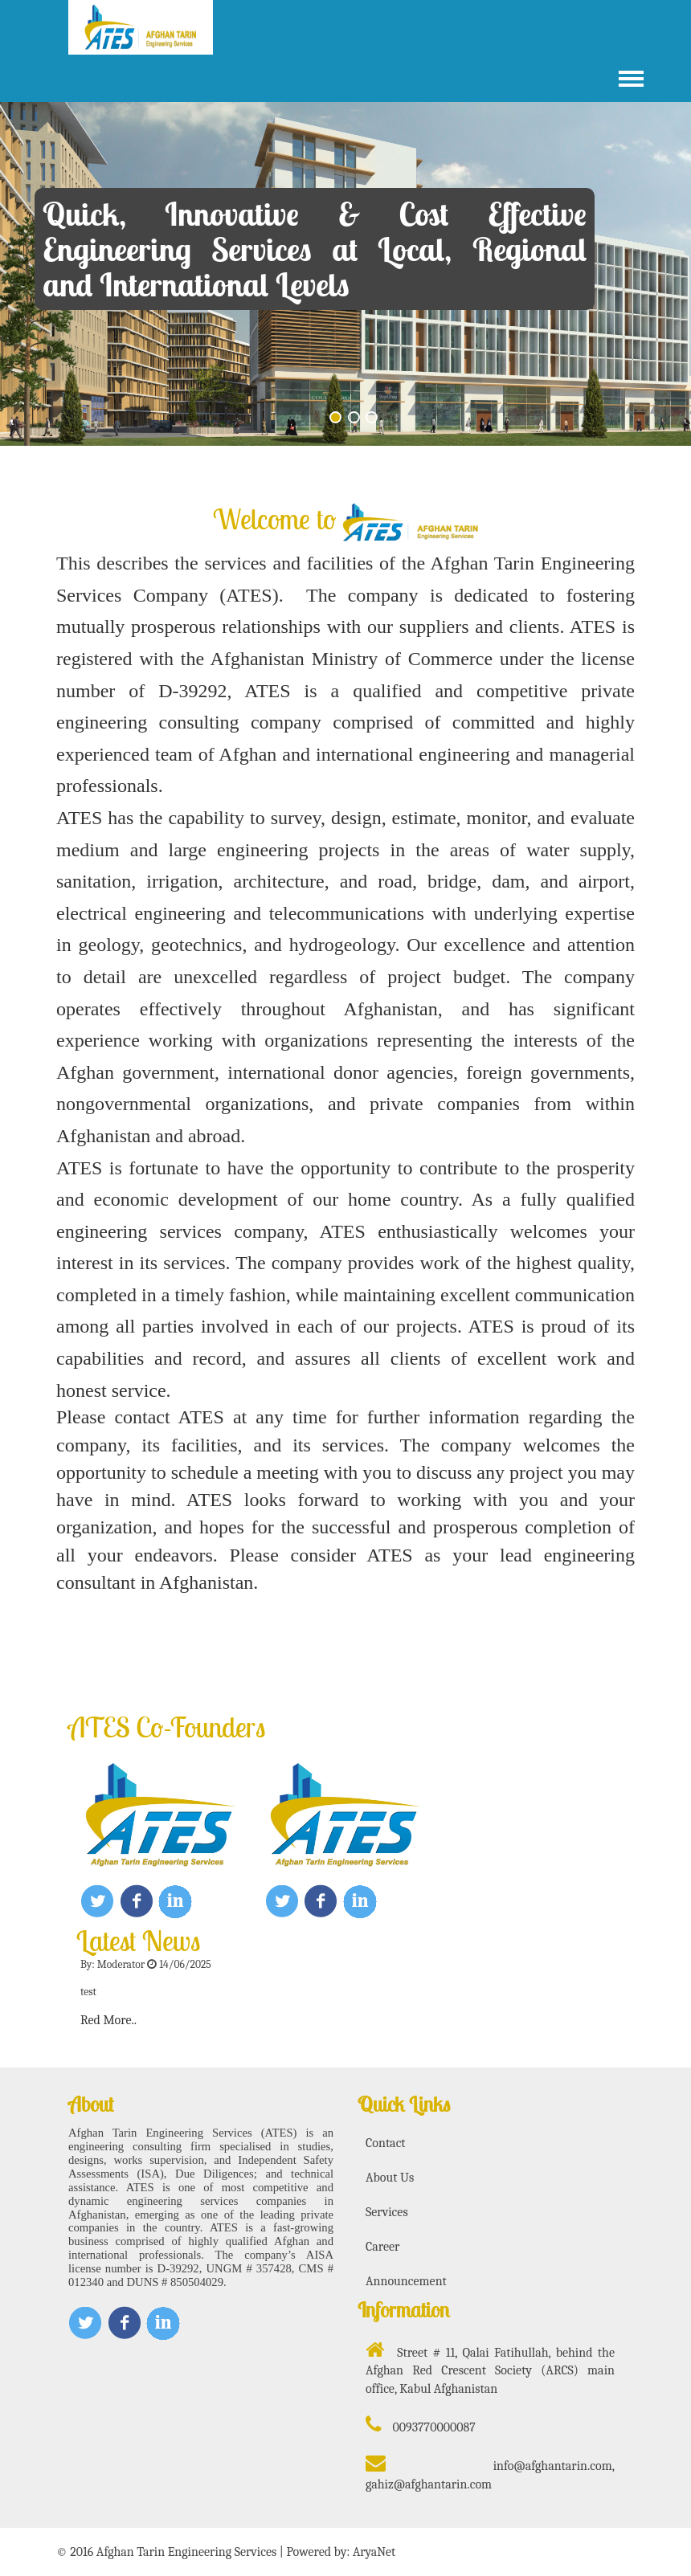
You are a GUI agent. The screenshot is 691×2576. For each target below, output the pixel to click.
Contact (386, 2143)
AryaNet (374, 2552)
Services (387, 2212)
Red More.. (108, 2020)
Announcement (406, 2281)
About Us (390, 2177)
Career (382, 2246)
